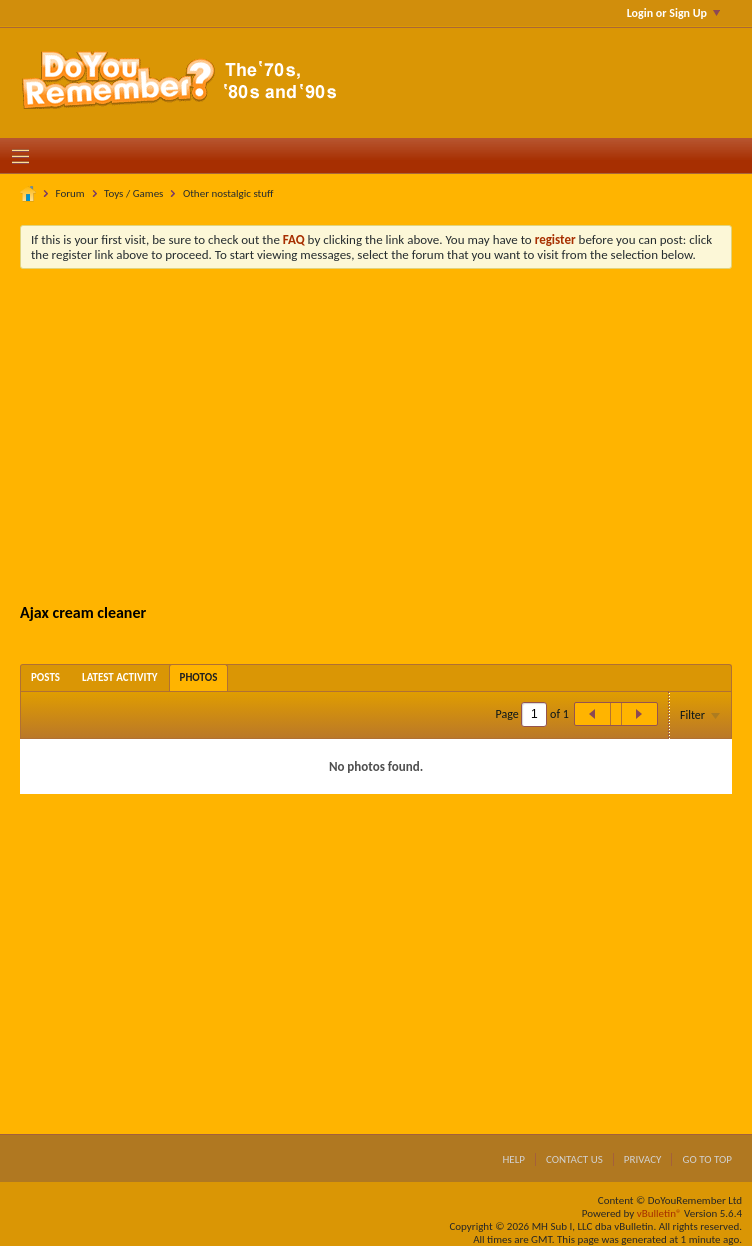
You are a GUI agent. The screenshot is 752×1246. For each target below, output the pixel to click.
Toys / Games (133, 193)
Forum (70, 193)
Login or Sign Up (673, 13)
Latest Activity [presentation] (120, 677)
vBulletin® (659, 1213)
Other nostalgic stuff (228, 193)
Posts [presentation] (45, 677)
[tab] (45, 677)
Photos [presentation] (199, 677)
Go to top (707, 1159)
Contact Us (574, 1159)
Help (513, 1159)
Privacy (643, 1159)
